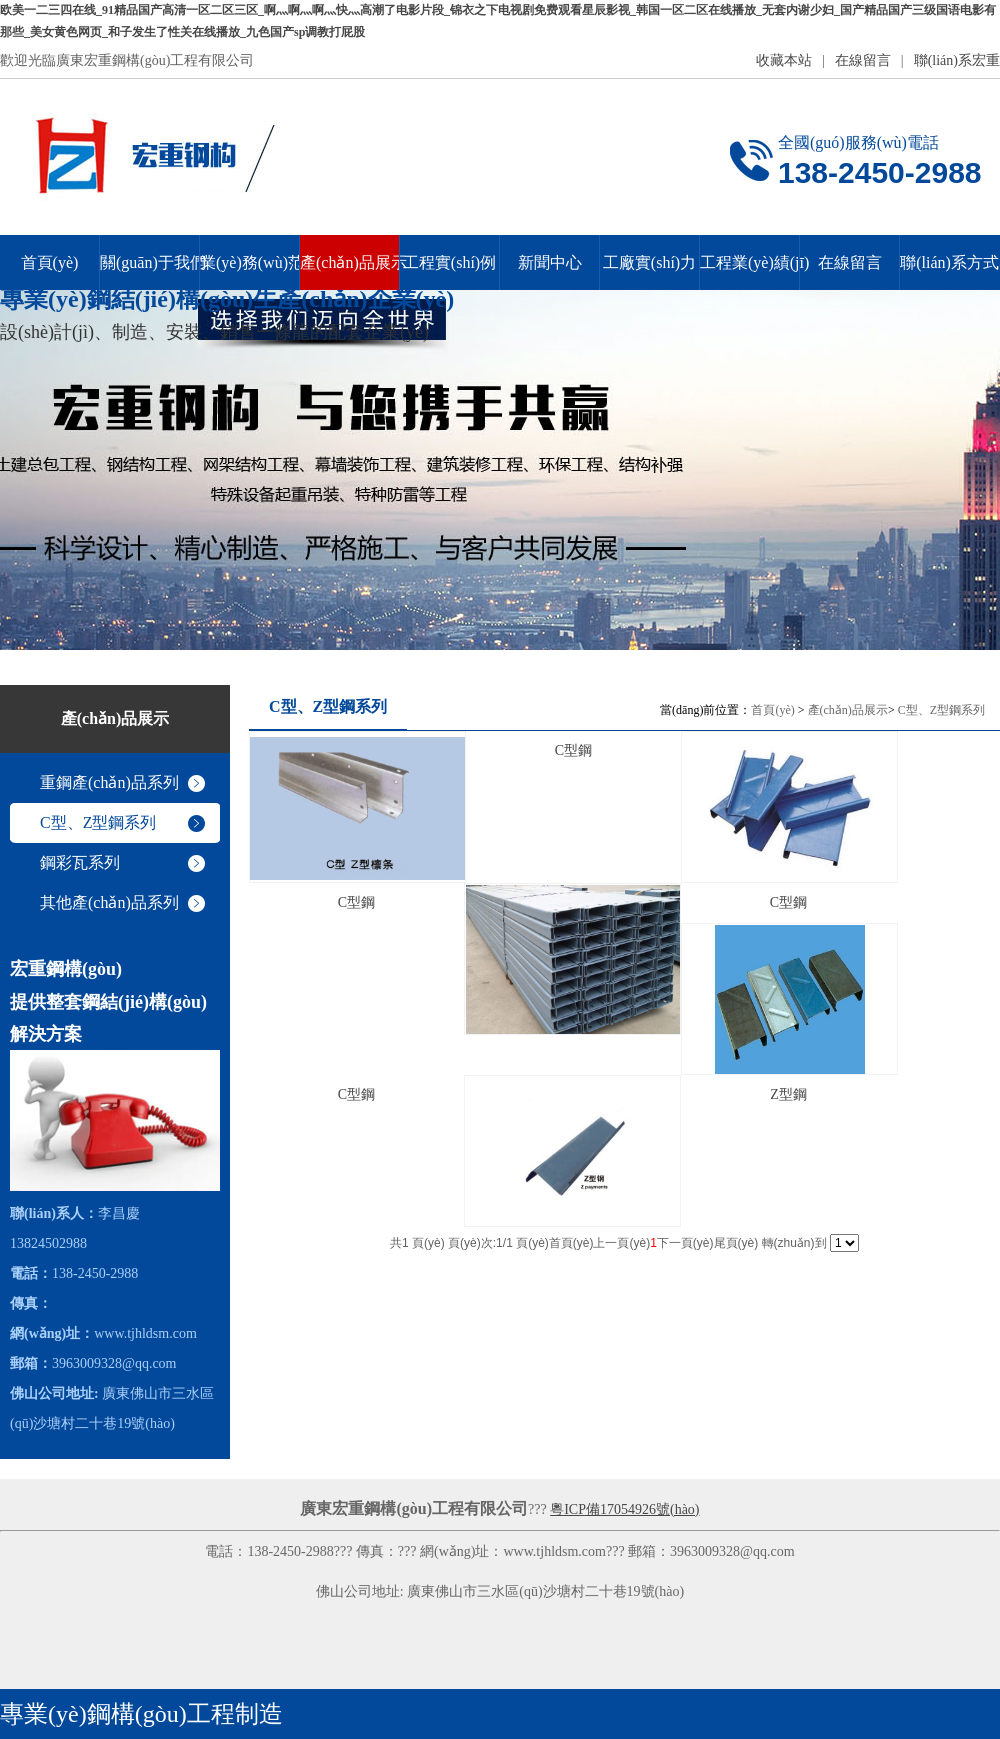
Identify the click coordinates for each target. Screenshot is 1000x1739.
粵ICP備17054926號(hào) (624, 1509)
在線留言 (863, 60)
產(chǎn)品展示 (848, 710)
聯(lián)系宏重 (957, 60)
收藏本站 (784, 60)
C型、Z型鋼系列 (941, 710)
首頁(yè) (772, 710)
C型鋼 (573, 750)
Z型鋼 (788, 1094)
